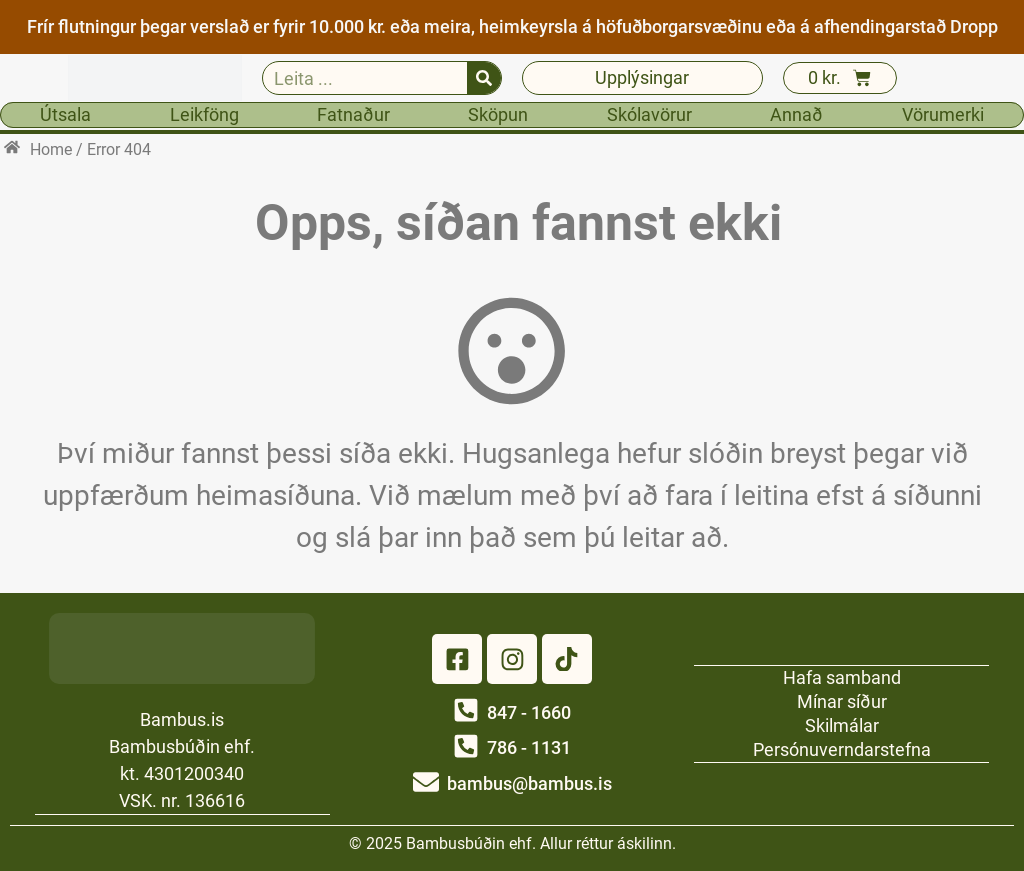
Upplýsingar (642, 77)
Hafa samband (842, 676)
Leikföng (204, 114)
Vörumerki (943, 114)
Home (51, 149)
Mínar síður (842, 700)
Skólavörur (649, 114)
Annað (796, 114)
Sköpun (498, 114)
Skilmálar (842, 724)
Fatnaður (353, 114)
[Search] (484, 78)
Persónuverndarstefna (842, 748)
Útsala (65, 114)
